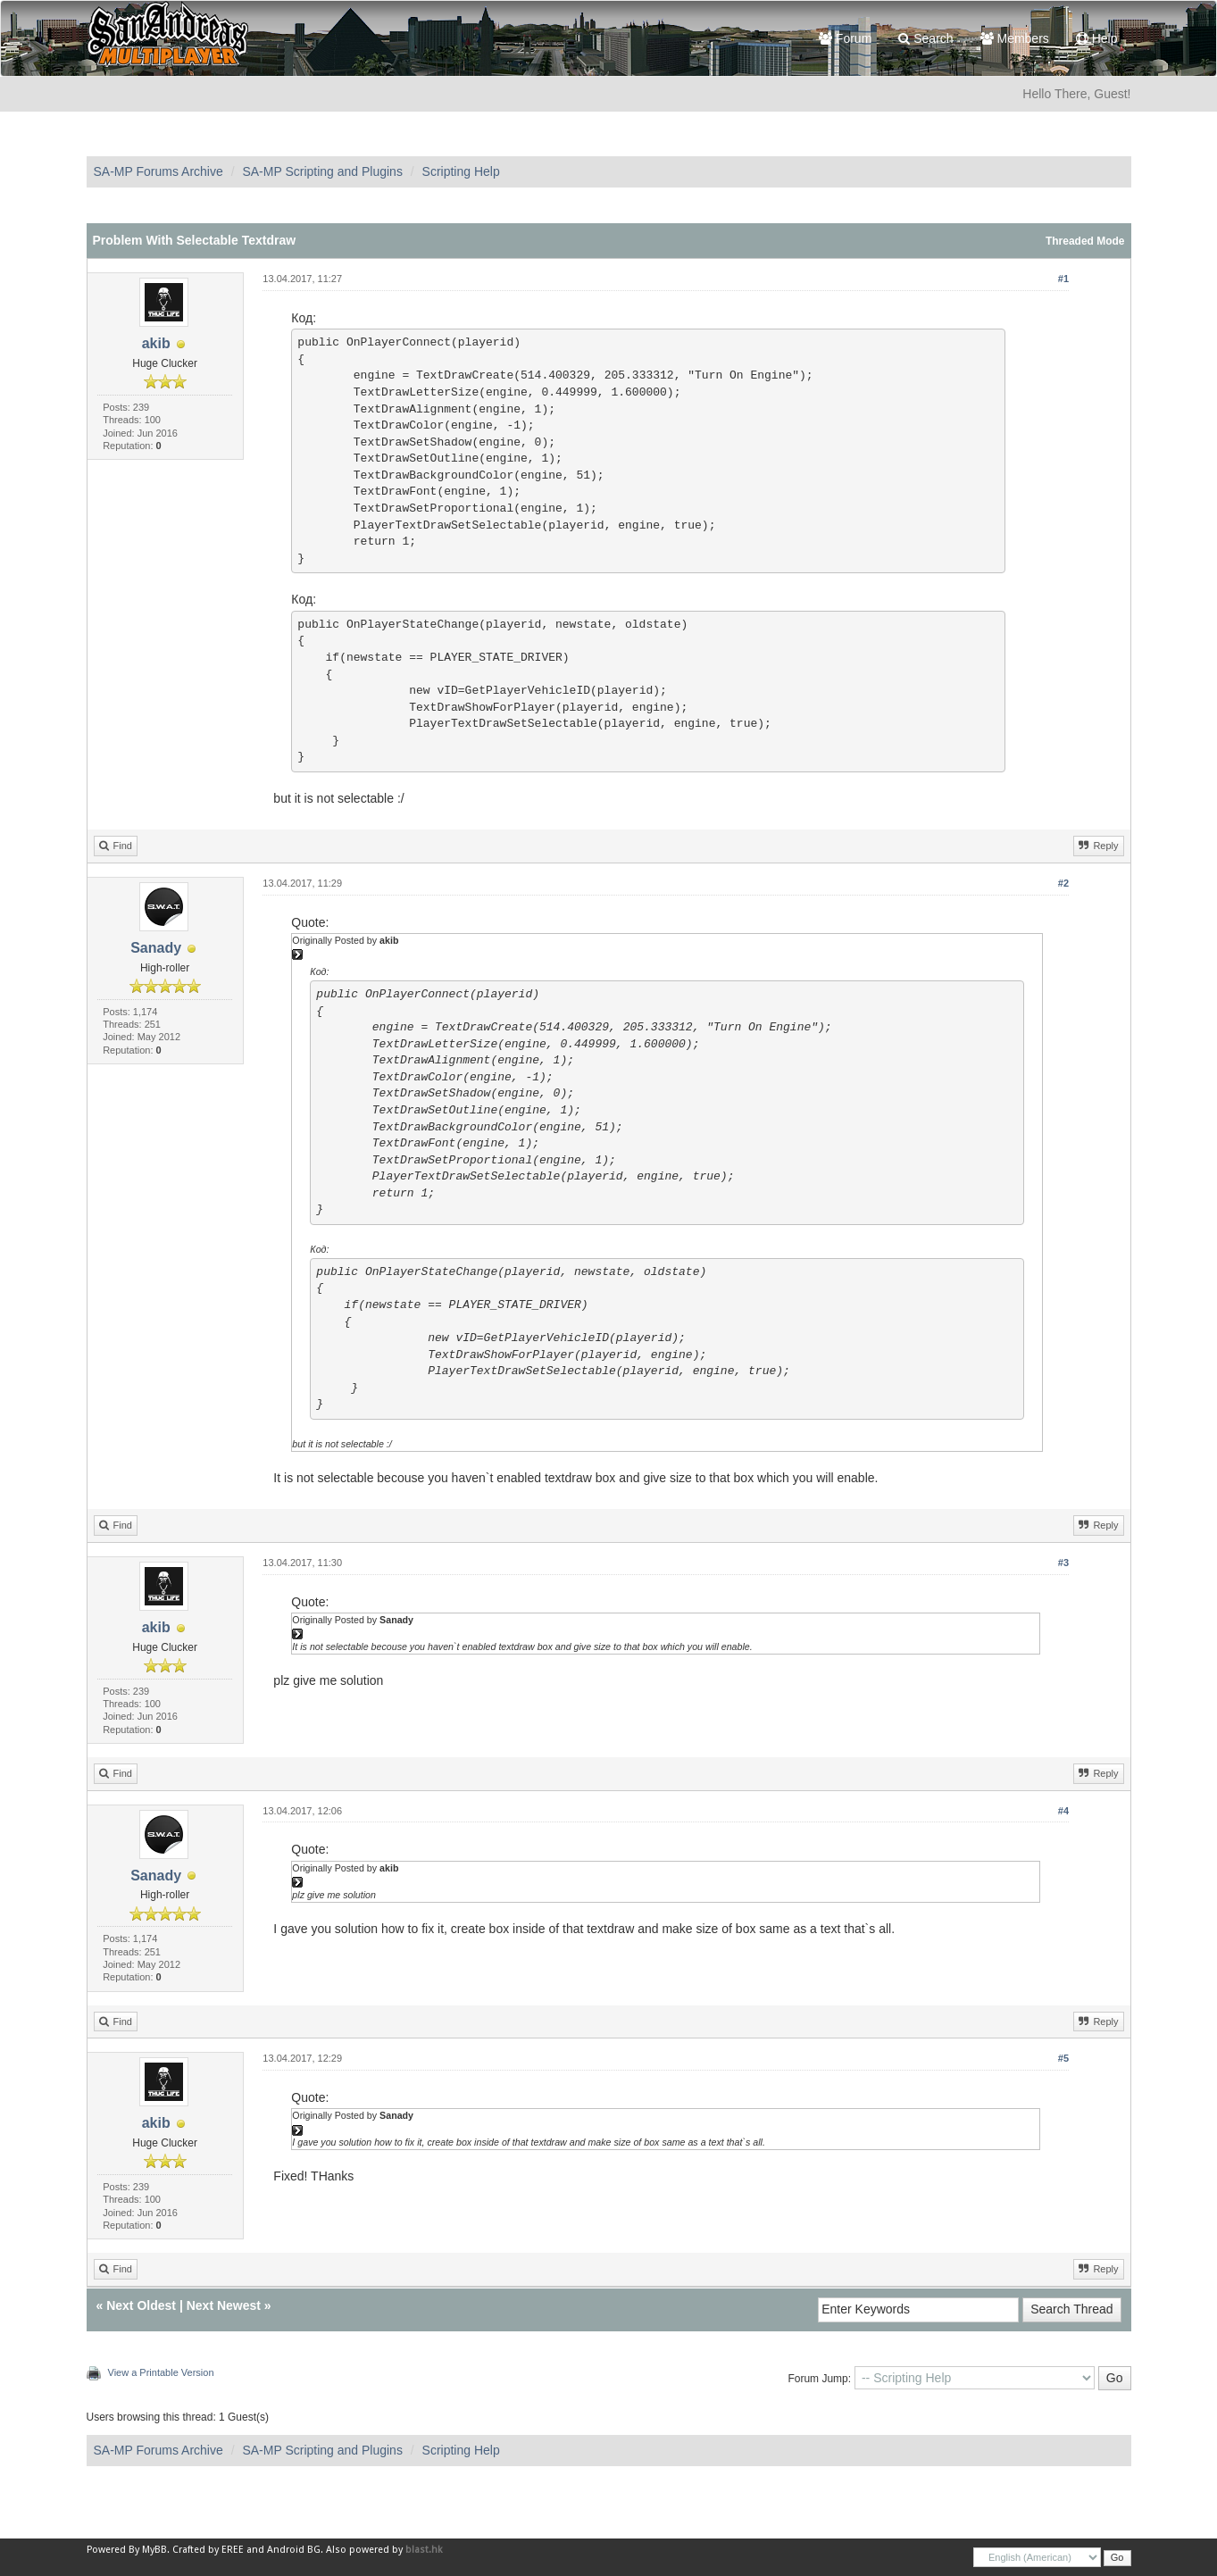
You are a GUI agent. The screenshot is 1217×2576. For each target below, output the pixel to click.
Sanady (155, 947)
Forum (845, 38)
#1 (1063, 278)
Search (925, 38)
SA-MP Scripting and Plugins (322, 171)
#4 (1063, 1810)
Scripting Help (461, 171)
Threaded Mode (1085, 241)
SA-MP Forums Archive (158, 171)
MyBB (154, 2549)
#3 (1063, 1562)
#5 (1063, 2058)
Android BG (294, 2549)
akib (156, 343)
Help (1097, 38)
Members (1014, 38)
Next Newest (224, 2305)
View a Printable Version (161, 2372)
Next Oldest (141, 2305)
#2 (1063, 883)
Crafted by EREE (208, 2549)
